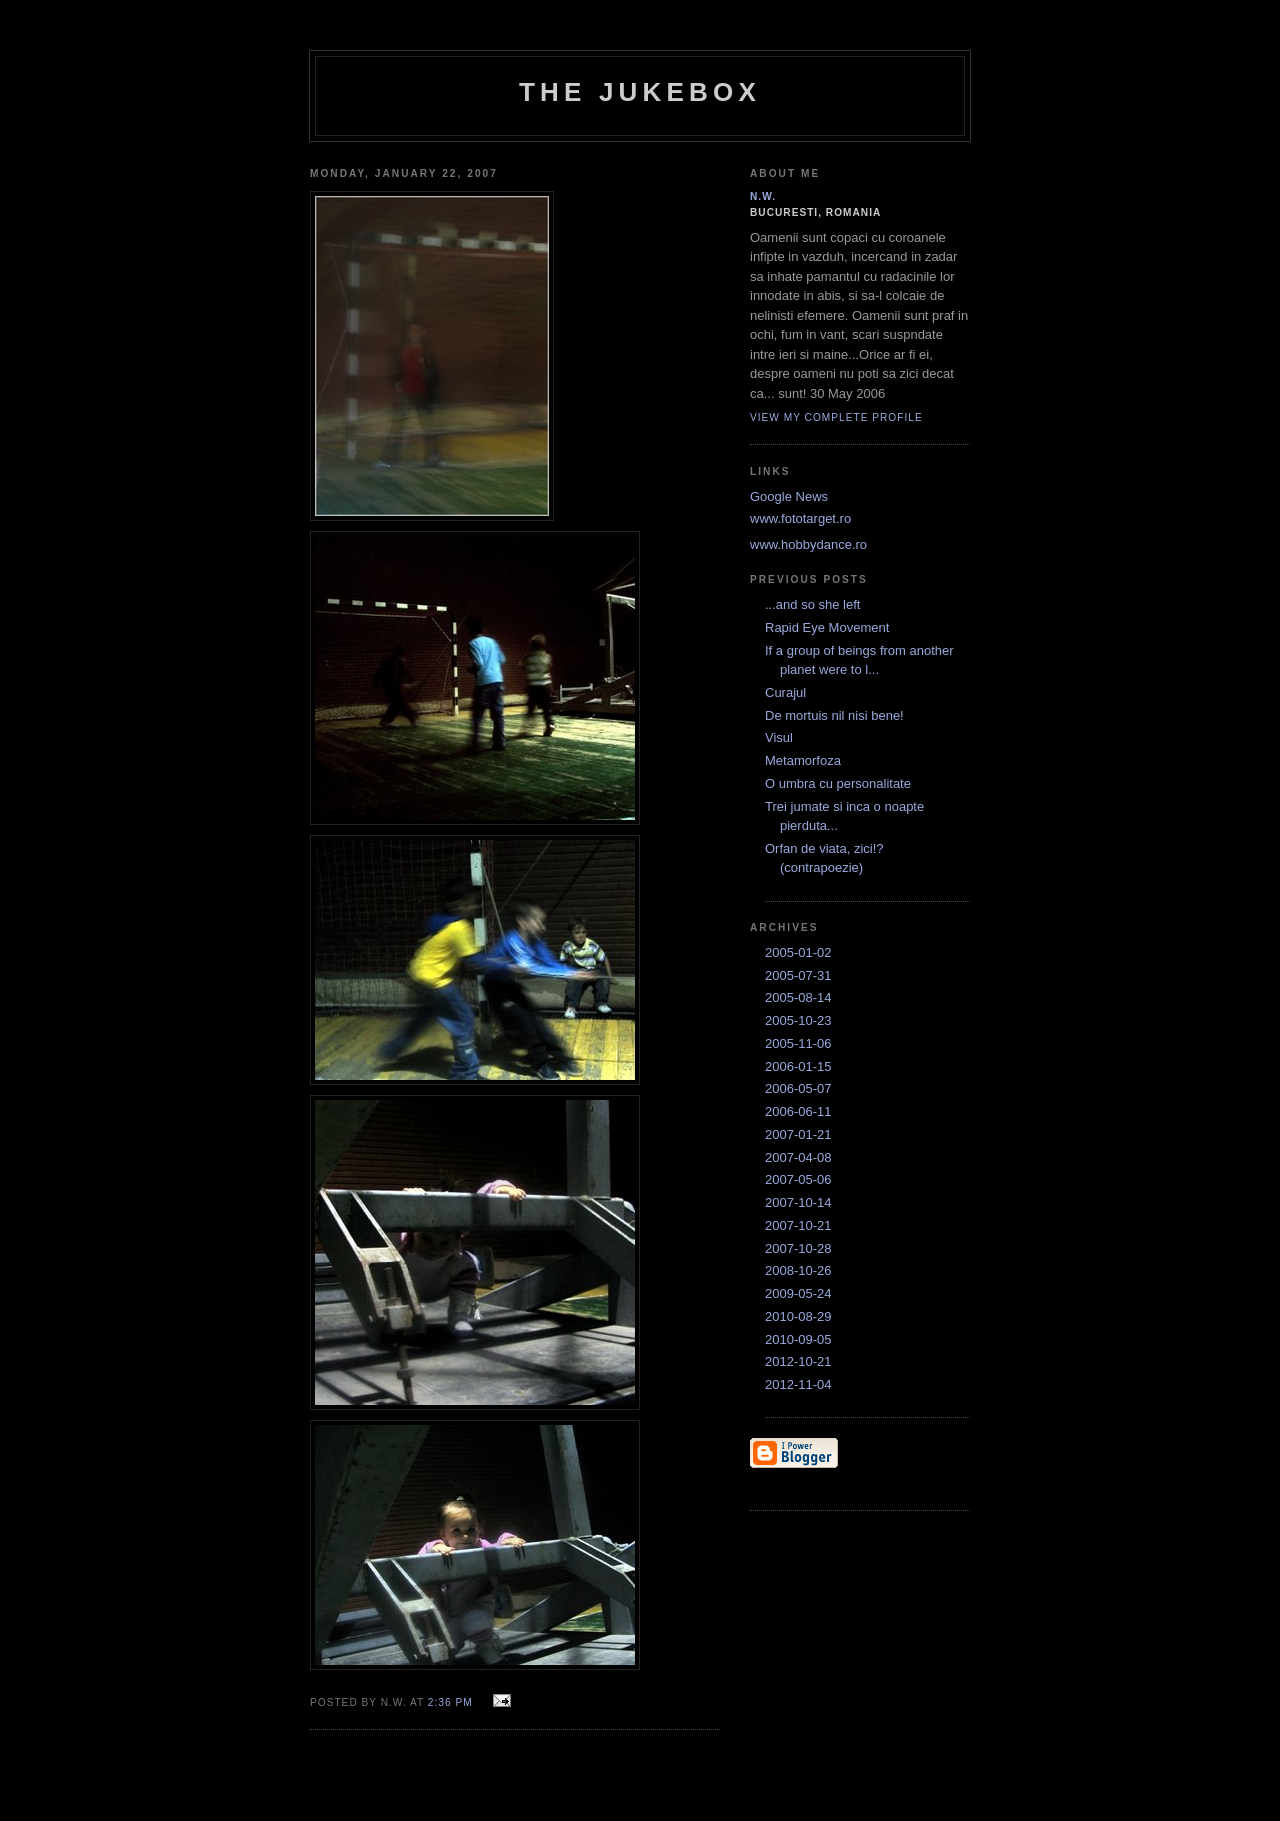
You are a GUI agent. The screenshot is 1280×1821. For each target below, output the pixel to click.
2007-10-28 (798, 1248)
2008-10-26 (798, 1270)
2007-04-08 (798, 1157)
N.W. (763, 196)
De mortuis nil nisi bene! (834, 715)
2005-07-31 (798, 975)
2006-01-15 (798, 1066)
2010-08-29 (798, 1316)
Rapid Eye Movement (827, 627)
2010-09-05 (798, 1339)
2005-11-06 (798, 1043)
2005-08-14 (798, 997)
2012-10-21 (798, 1361)
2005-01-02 (798, 952)
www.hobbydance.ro (808, 544)
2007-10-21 (798, 1225)
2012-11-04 (798, 1384)
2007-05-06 (798, 1179)
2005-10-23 (798, 1020)
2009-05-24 (798, 1293)
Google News (789, 496)
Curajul (785, 692)
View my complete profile (836, 417)
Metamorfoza (803, 760)
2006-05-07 (798, 1088)
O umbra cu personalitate (838, 783)
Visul (779, 737)
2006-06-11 (798, 1111)
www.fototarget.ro (800, 518)
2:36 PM (450, 1702)
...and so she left (812, 604)
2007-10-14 (798, 1202)
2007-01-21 (798, 1134)
